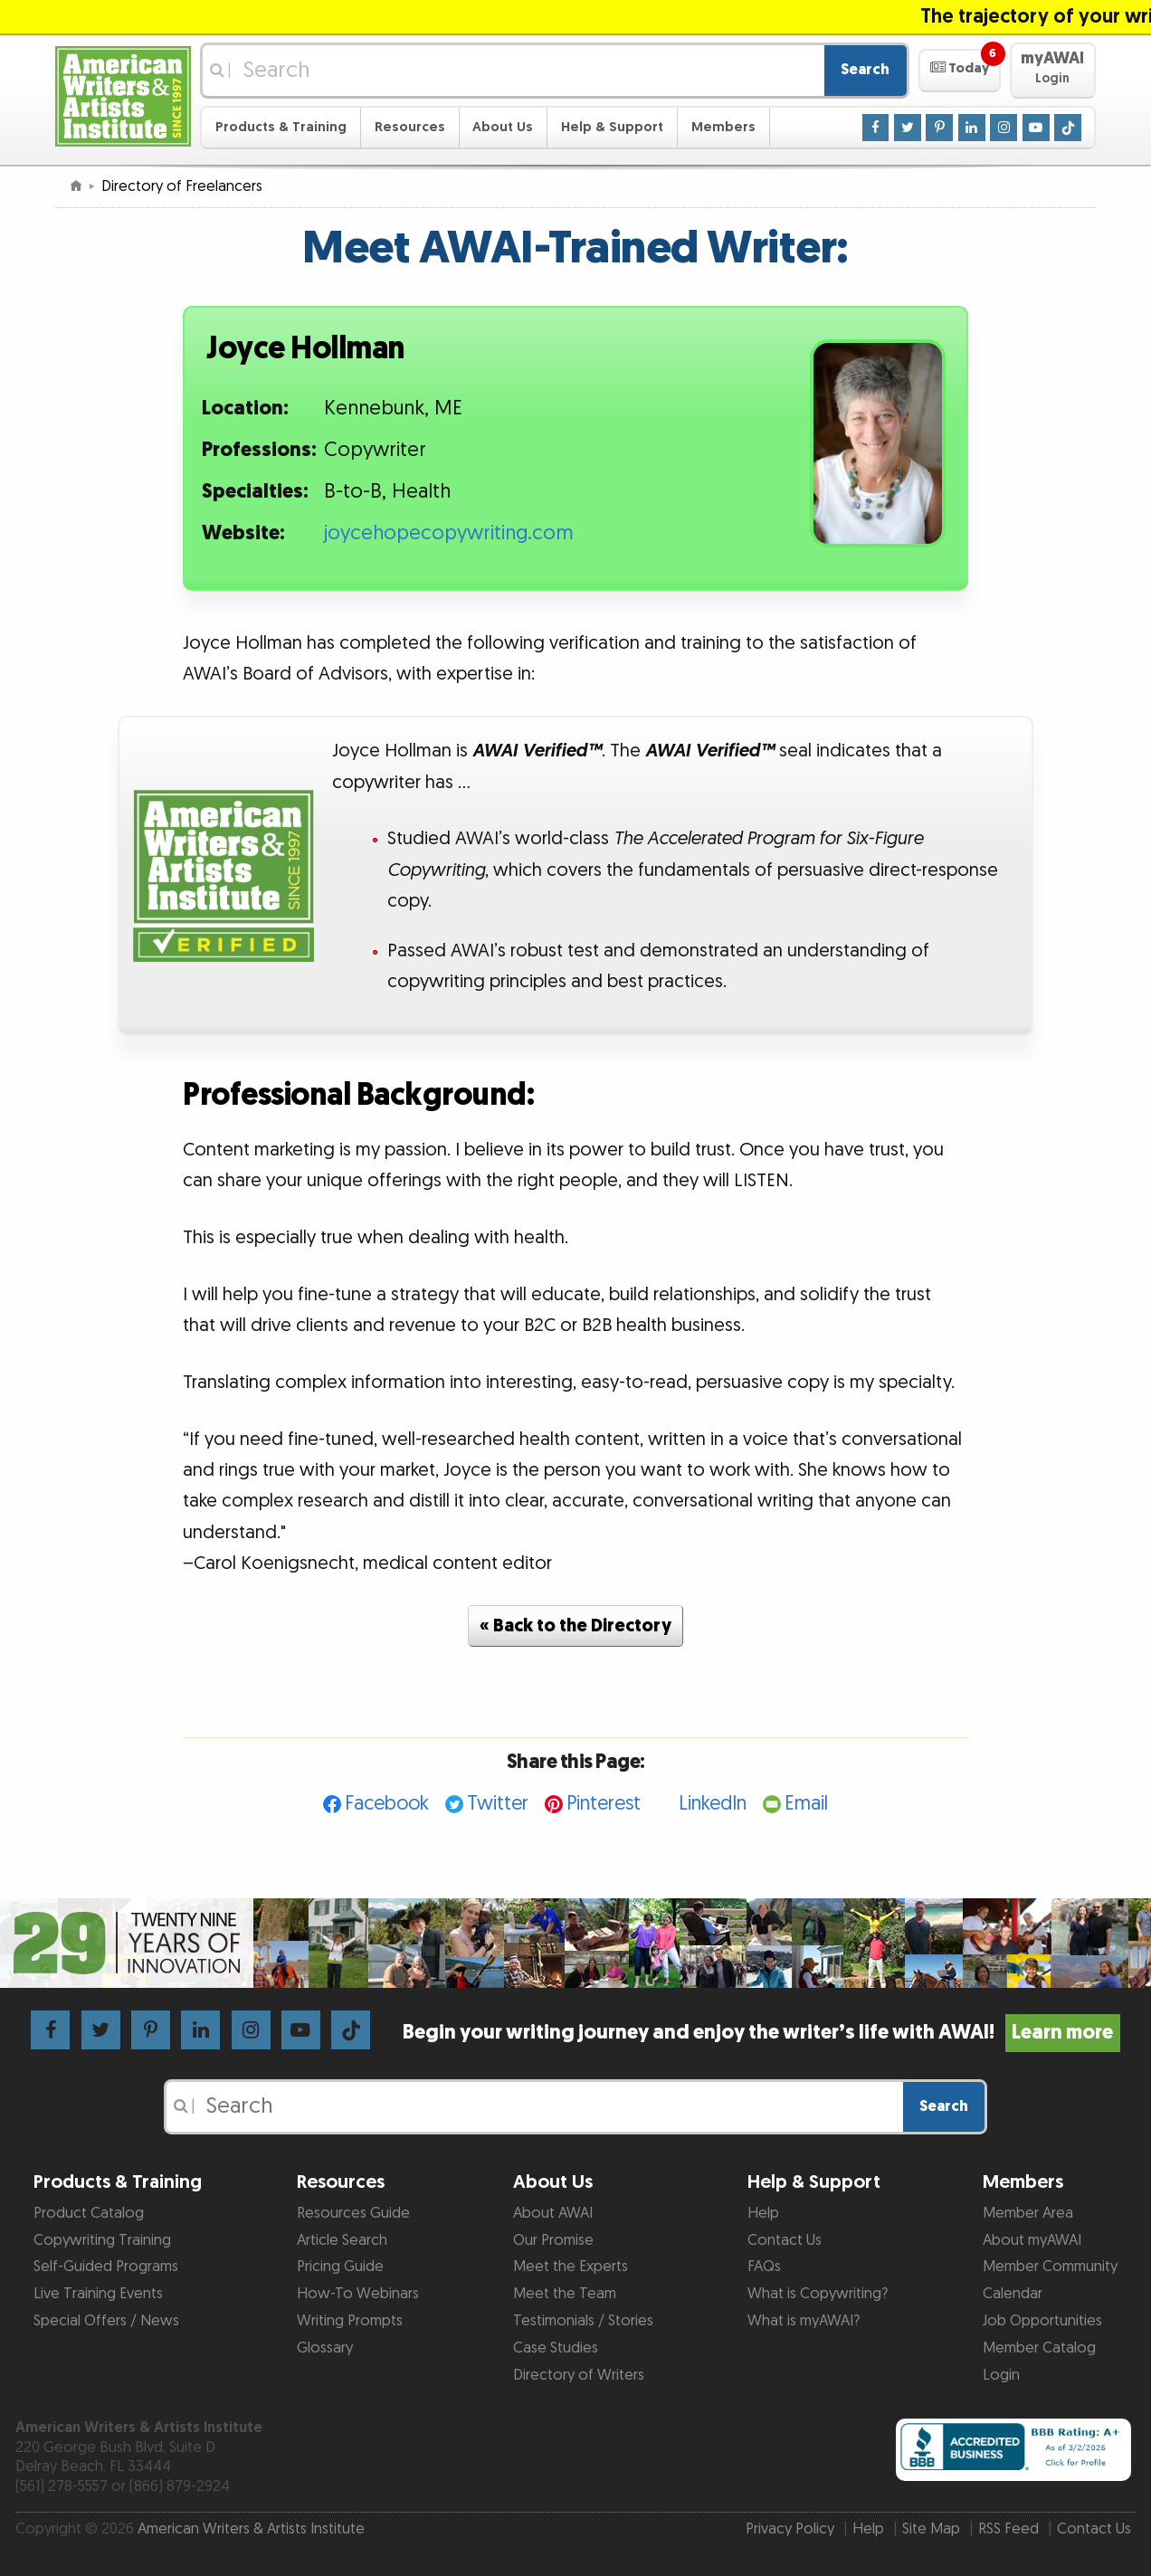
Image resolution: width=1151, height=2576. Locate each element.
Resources (410, 127)
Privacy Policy (790, 2529)
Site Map (931, 2529)
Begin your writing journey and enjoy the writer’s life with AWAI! (761, 2033)
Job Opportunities (1042, 2321)
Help (763, 2213)
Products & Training (281, 127)
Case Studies (555, 2348)
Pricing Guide (340, 2267)
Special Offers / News (106, 2321)
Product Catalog (88, 2213)
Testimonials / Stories (583, 2321)
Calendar (1012, 2294)
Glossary (325, 2348)
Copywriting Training (102, 2240)
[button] (959, 70)
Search (865, 70)
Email (806, 1804)
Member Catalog (1039, 2348)
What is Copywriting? (817, 2294)
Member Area (1028, 2213)
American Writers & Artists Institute (251, 2529)
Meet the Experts (570, 2267)
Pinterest (603, 1804)
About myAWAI (1032, 2240)
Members (723, 127)
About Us (502, 127)
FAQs (764, 2267)
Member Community (1050, 2267)
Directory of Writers (578, 2375)
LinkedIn (713, 1804)
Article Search (342, 2240)
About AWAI (553, 2213)
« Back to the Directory (575, 1626)
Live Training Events (98, 2294)
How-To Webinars (358, 2294)
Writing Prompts (350, 2321)
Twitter (497, 1804)
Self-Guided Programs (105, 2267)
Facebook (387, 1804)
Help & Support (612, 127)
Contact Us (784, 2240)
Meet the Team (564, 2294)
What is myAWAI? (803, 2321)
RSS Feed (1008, 2529)
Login (1001, 2375)
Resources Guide (353, 2213)
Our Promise (553, 2240)
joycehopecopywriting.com (449, 533)
